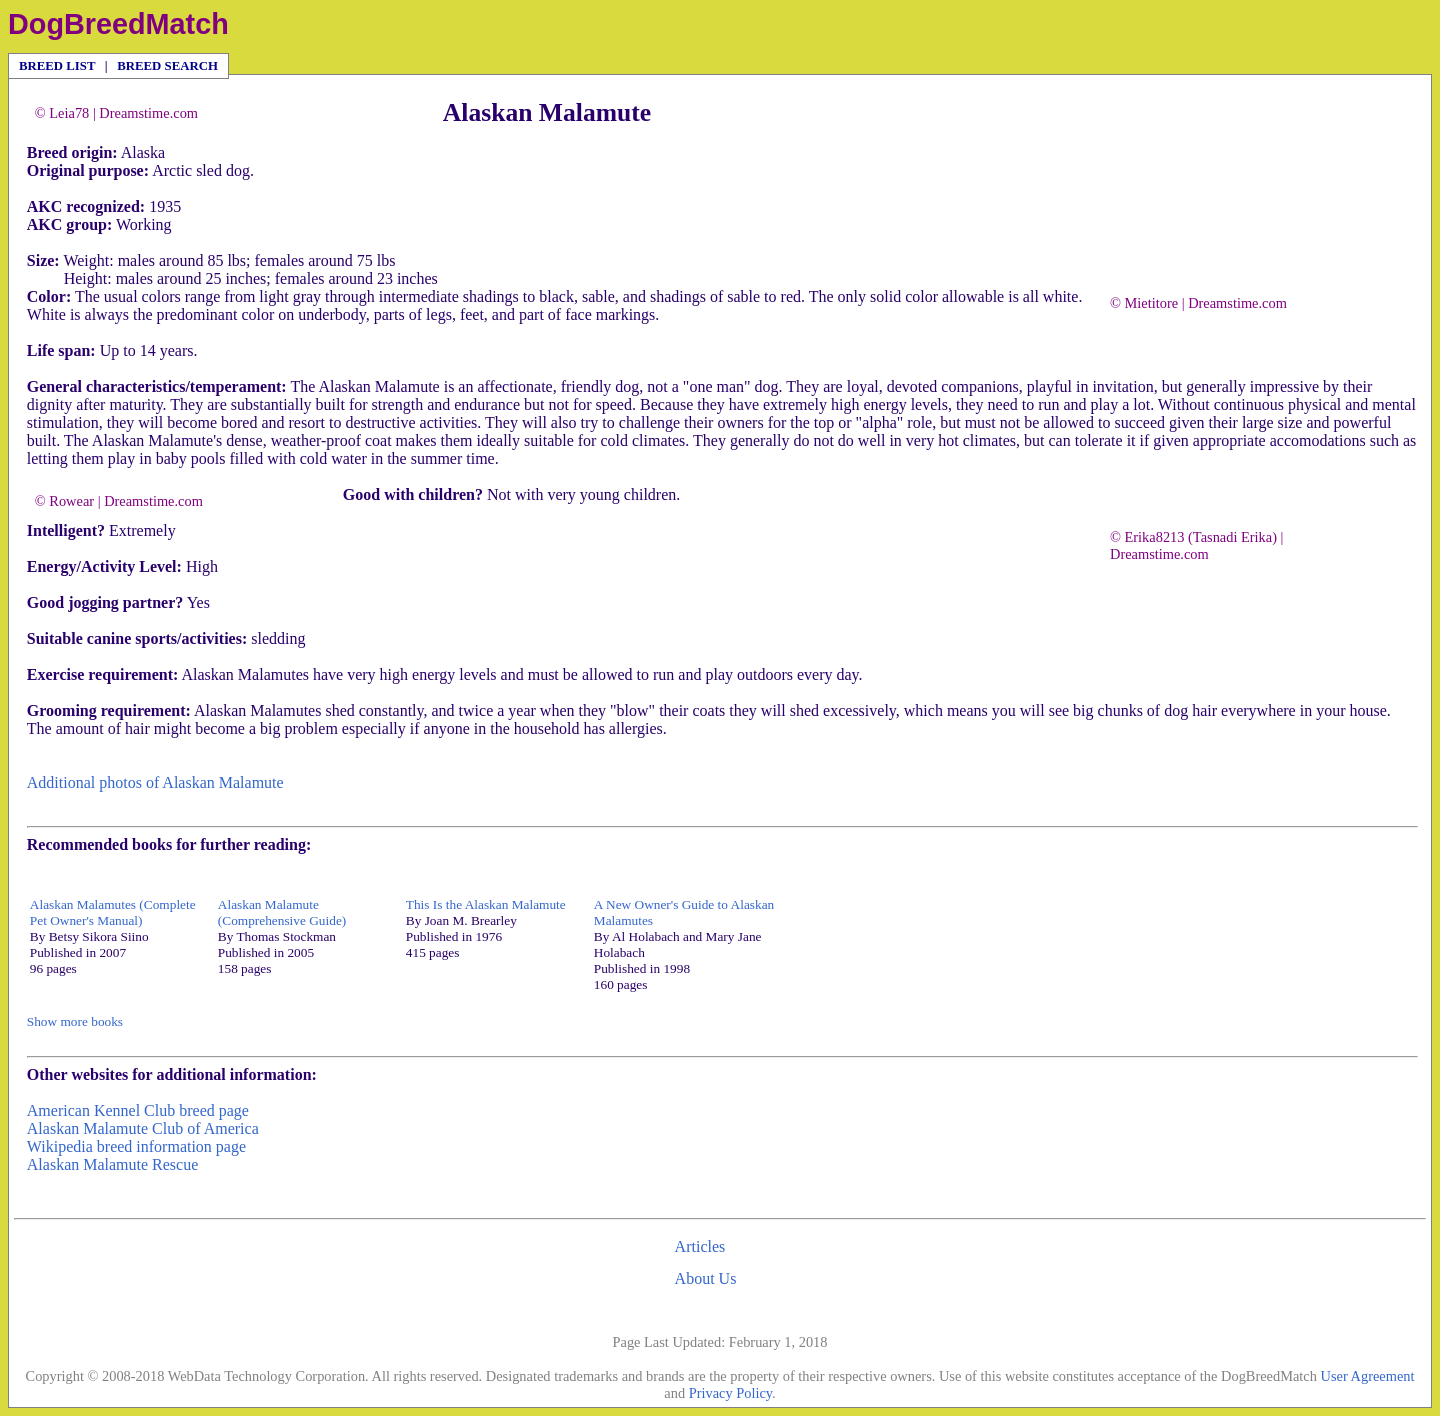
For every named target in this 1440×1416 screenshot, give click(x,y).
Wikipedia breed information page (136, 1146)
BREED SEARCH (167, 66)
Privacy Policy (730, 1393)
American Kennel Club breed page (138, 1110)
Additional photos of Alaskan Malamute (155, 782)
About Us (706, 1278)
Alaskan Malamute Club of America (143, 1128)
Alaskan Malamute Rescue (113, 1164)
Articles (700, 1246)
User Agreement (1368, 1376)
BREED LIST (57, 66)
